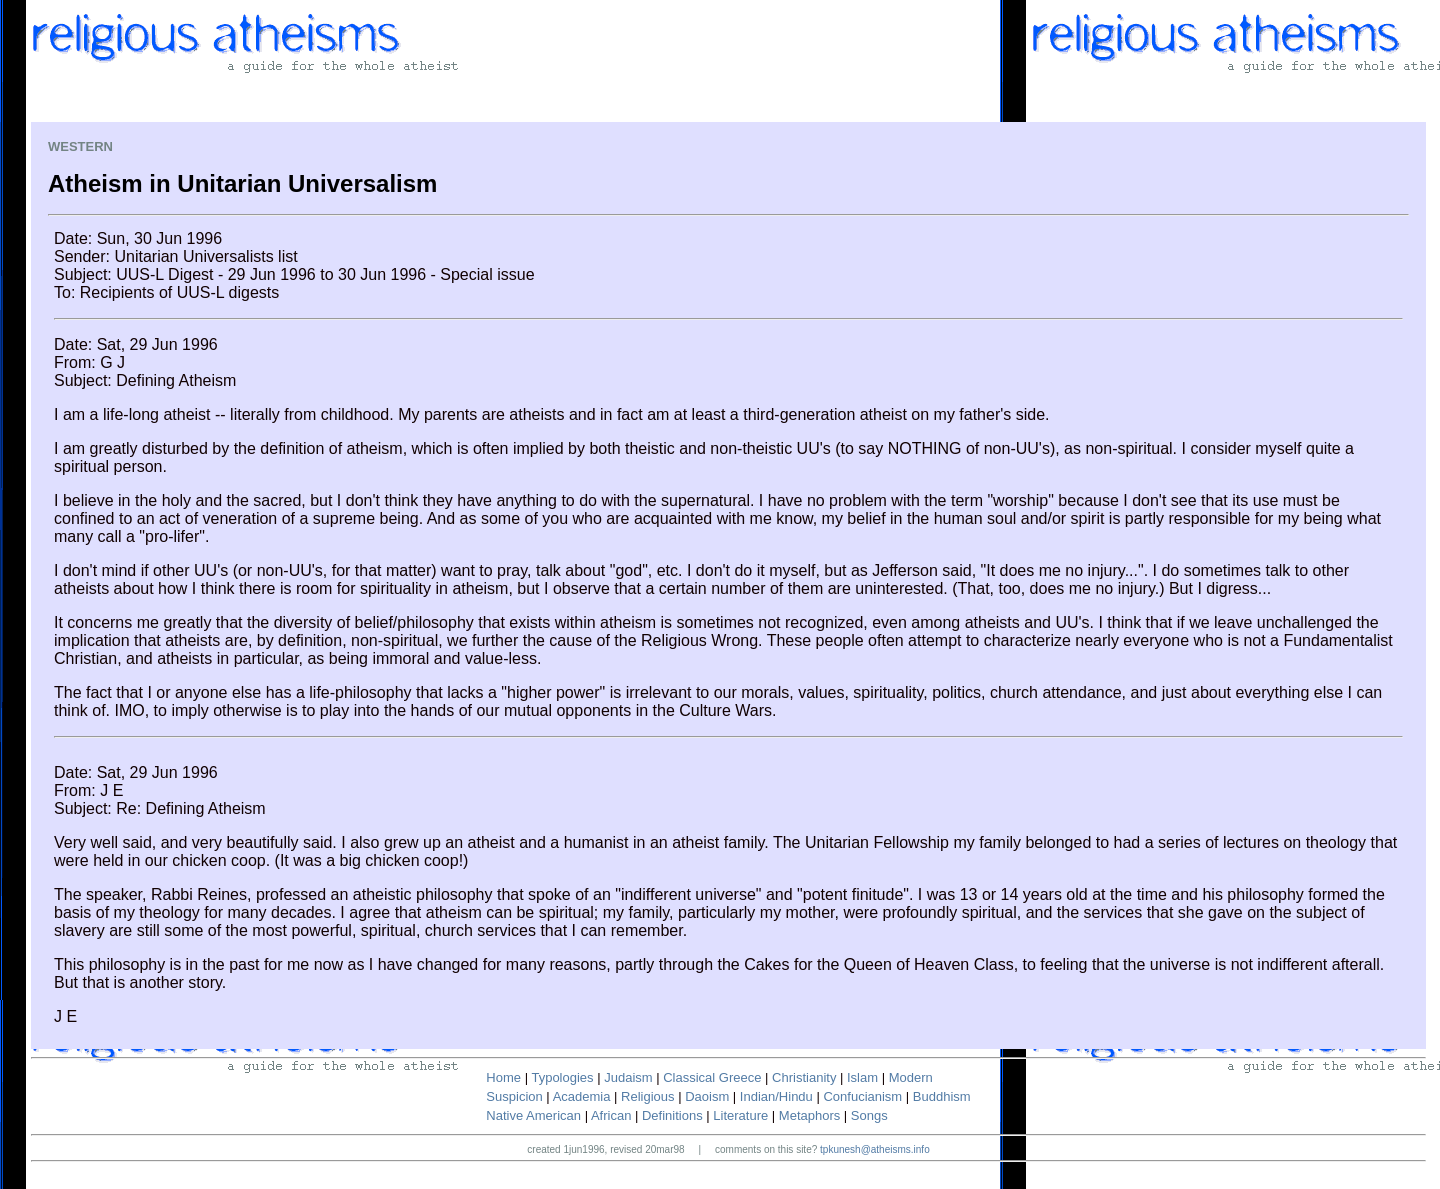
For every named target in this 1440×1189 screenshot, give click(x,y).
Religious (647, 1096)
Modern (911, 1077)
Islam (862, 1077)
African (611, 1115)
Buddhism (942, 1096)
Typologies (562, 1077)
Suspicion (514, 1096)
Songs (869, 1115)
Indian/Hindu (776, 1096)
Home (503, 1077)
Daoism (707, 1096)
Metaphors (809, 1115)
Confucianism (862, 1096)
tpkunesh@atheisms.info (875, 1149)
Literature (740, 1115)
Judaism (628, 1077)
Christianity (804, 1077)
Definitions (672, 1115)
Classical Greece (712, 1077)
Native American (533, 1115)
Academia (582, 1096)
